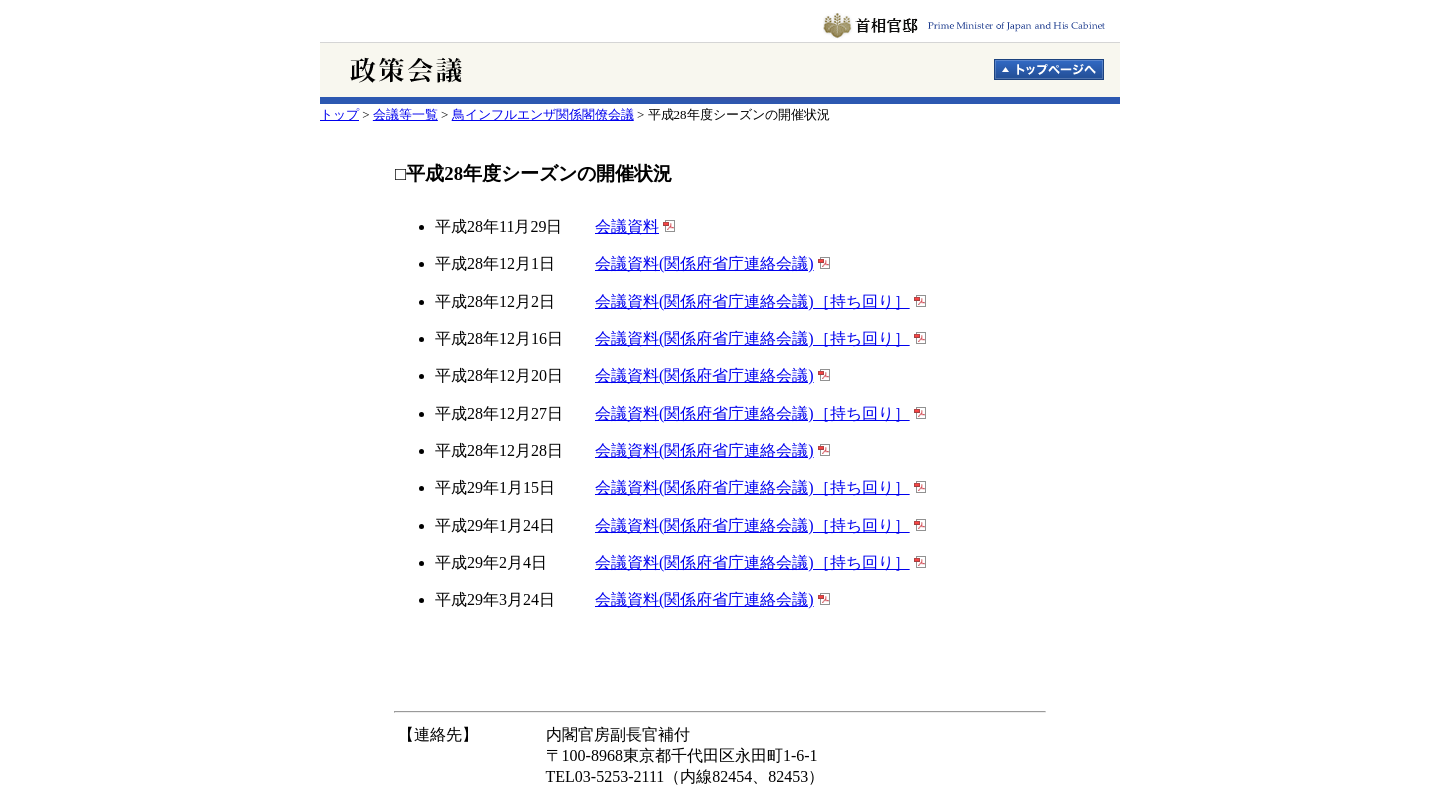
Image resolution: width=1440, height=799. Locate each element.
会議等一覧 (405, 114)
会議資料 (627, 226)
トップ (339, 114)
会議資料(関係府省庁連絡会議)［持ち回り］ (752, 301)
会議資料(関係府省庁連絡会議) (704, 263)
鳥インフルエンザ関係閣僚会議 (543, 114)
